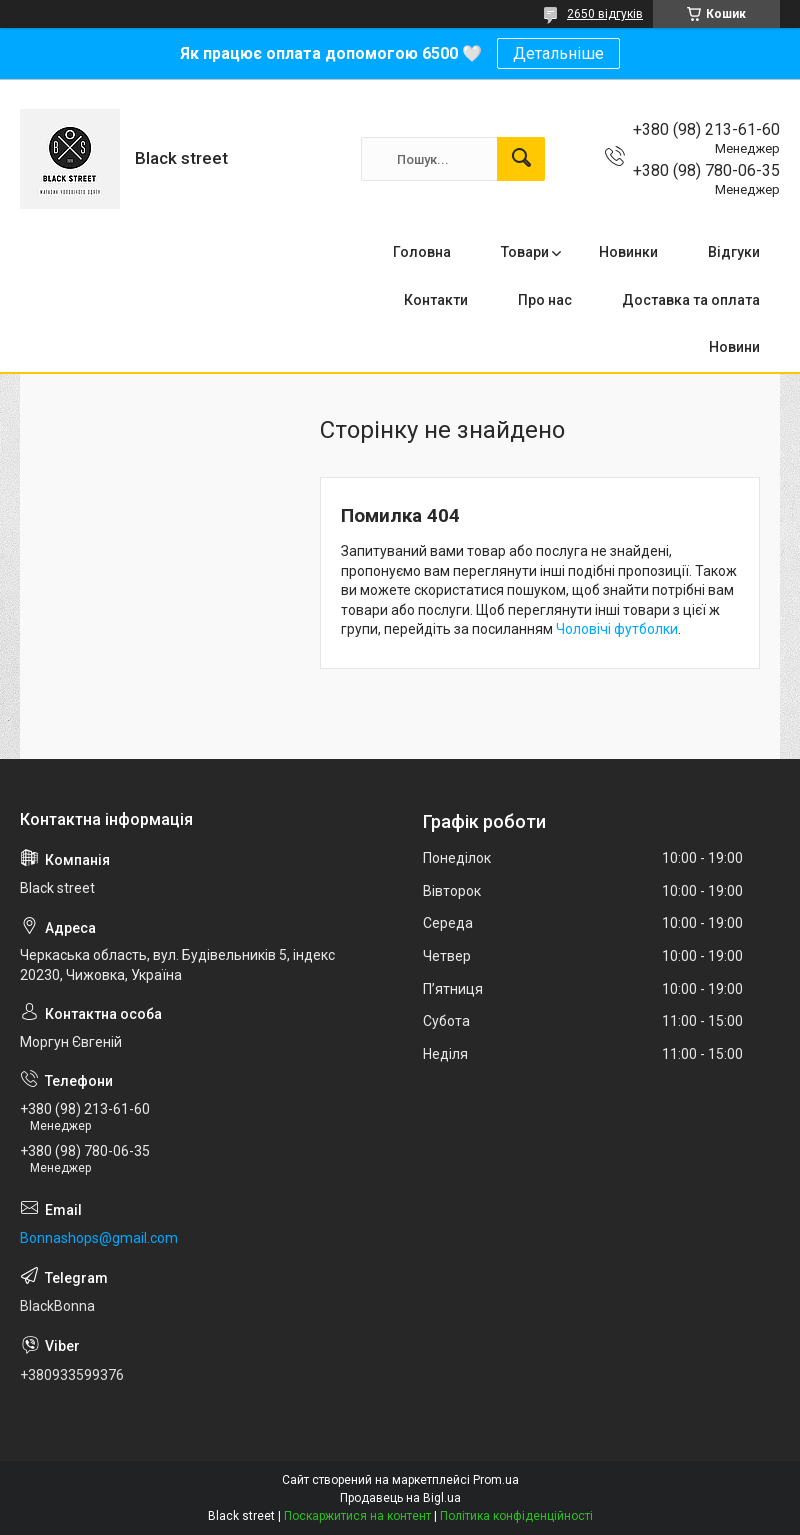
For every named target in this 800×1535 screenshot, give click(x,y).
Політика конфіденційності (516, 1516)
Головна (422, 252)
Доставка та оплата (691, 300)
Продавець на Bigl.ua (400, 1498)
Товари (525, 252)
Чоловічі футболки (617, 629)
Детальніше (558, 53)
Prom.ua (496, 1480)
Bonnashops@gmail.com (99, 1238)
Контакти (436, 300)
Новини (734, 347)
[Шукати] (521, 159)
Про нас (545, 300)
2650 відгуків (605, 14)
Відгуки (734, 252)
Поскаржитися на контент (357, 1516)
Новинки (628, 252)
